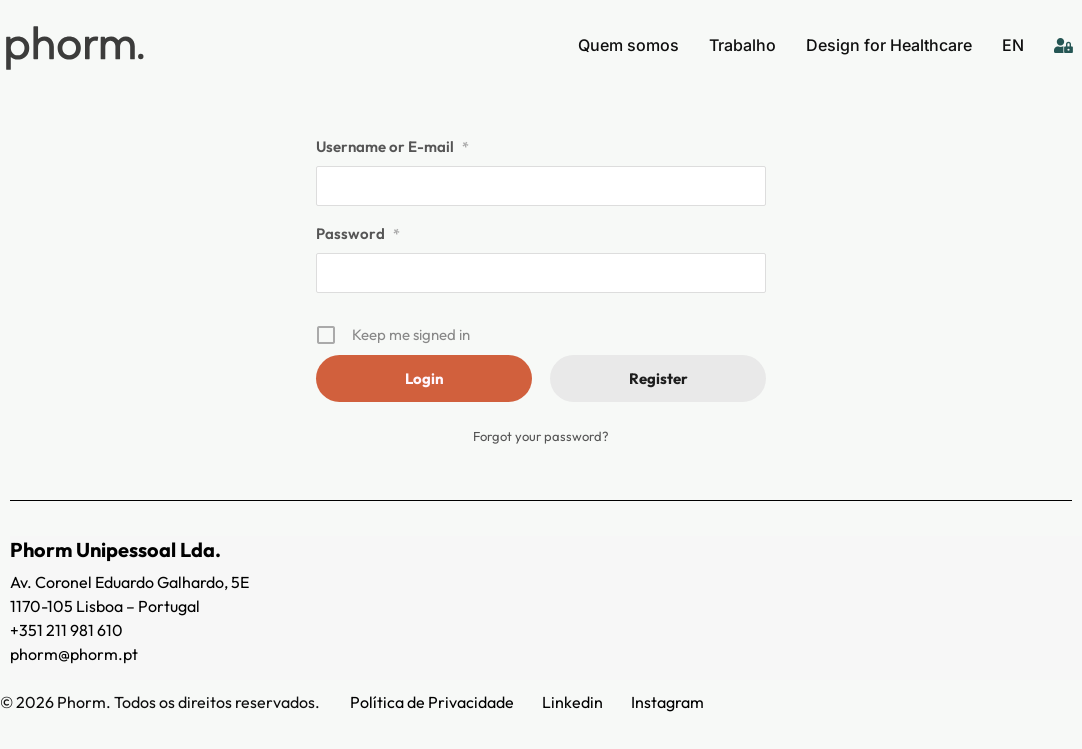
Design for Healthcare (889, 45)
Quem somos (628, 45)
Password (358, 234)
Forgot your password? (541, 436)
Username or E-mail (392, 147)
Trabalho (742, 45)
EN (1013, 45)
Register (658, 378)
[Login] (1063, 45)
